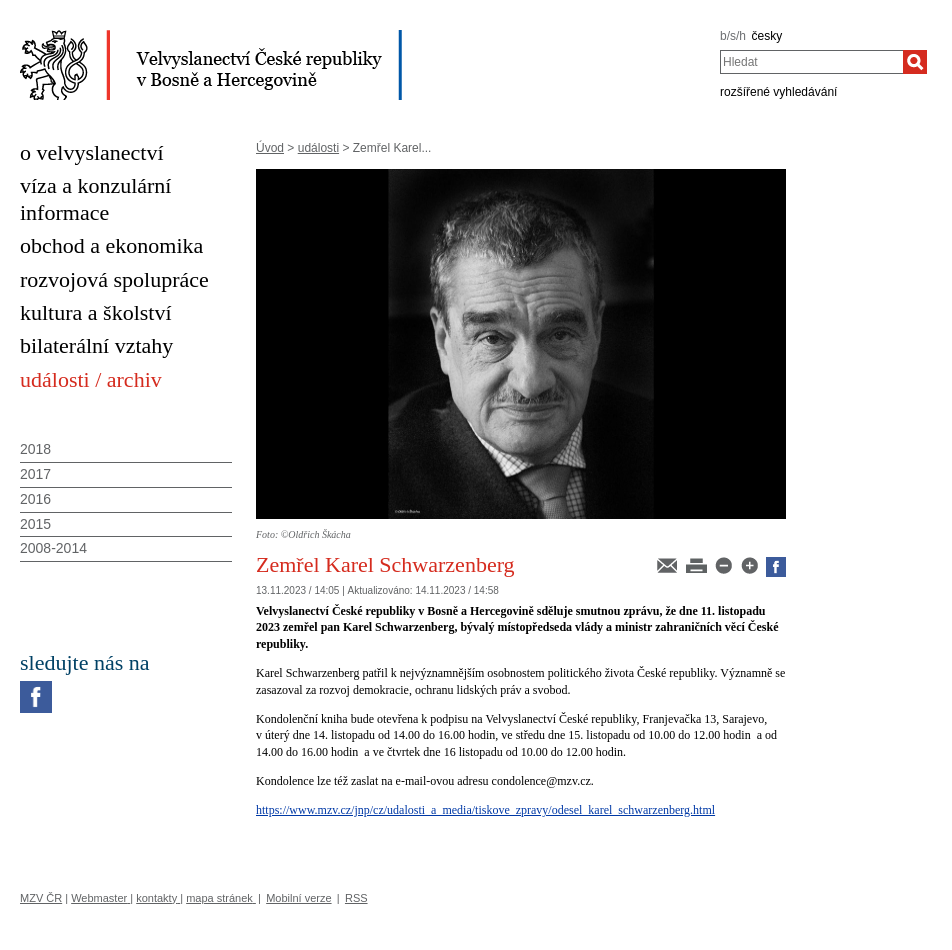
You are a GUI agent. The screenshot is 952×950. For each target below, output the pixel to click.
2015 (35, 524)
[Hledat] (915, 62)
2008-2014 (53, 548)
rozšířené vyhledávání (778, 92)
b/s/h (733, 36)
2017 (35, 474)
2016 (35, 499)
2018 (35, 449)
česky (767, 36)
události (318, 148)
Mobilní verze (298, 898)
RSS (356, 898)
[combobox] (811, 62)
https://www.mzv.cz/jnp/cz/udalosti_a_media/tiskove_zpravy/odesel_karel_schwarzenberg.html (485, 810)
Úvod (270, 148)
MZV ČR (41, 898)
